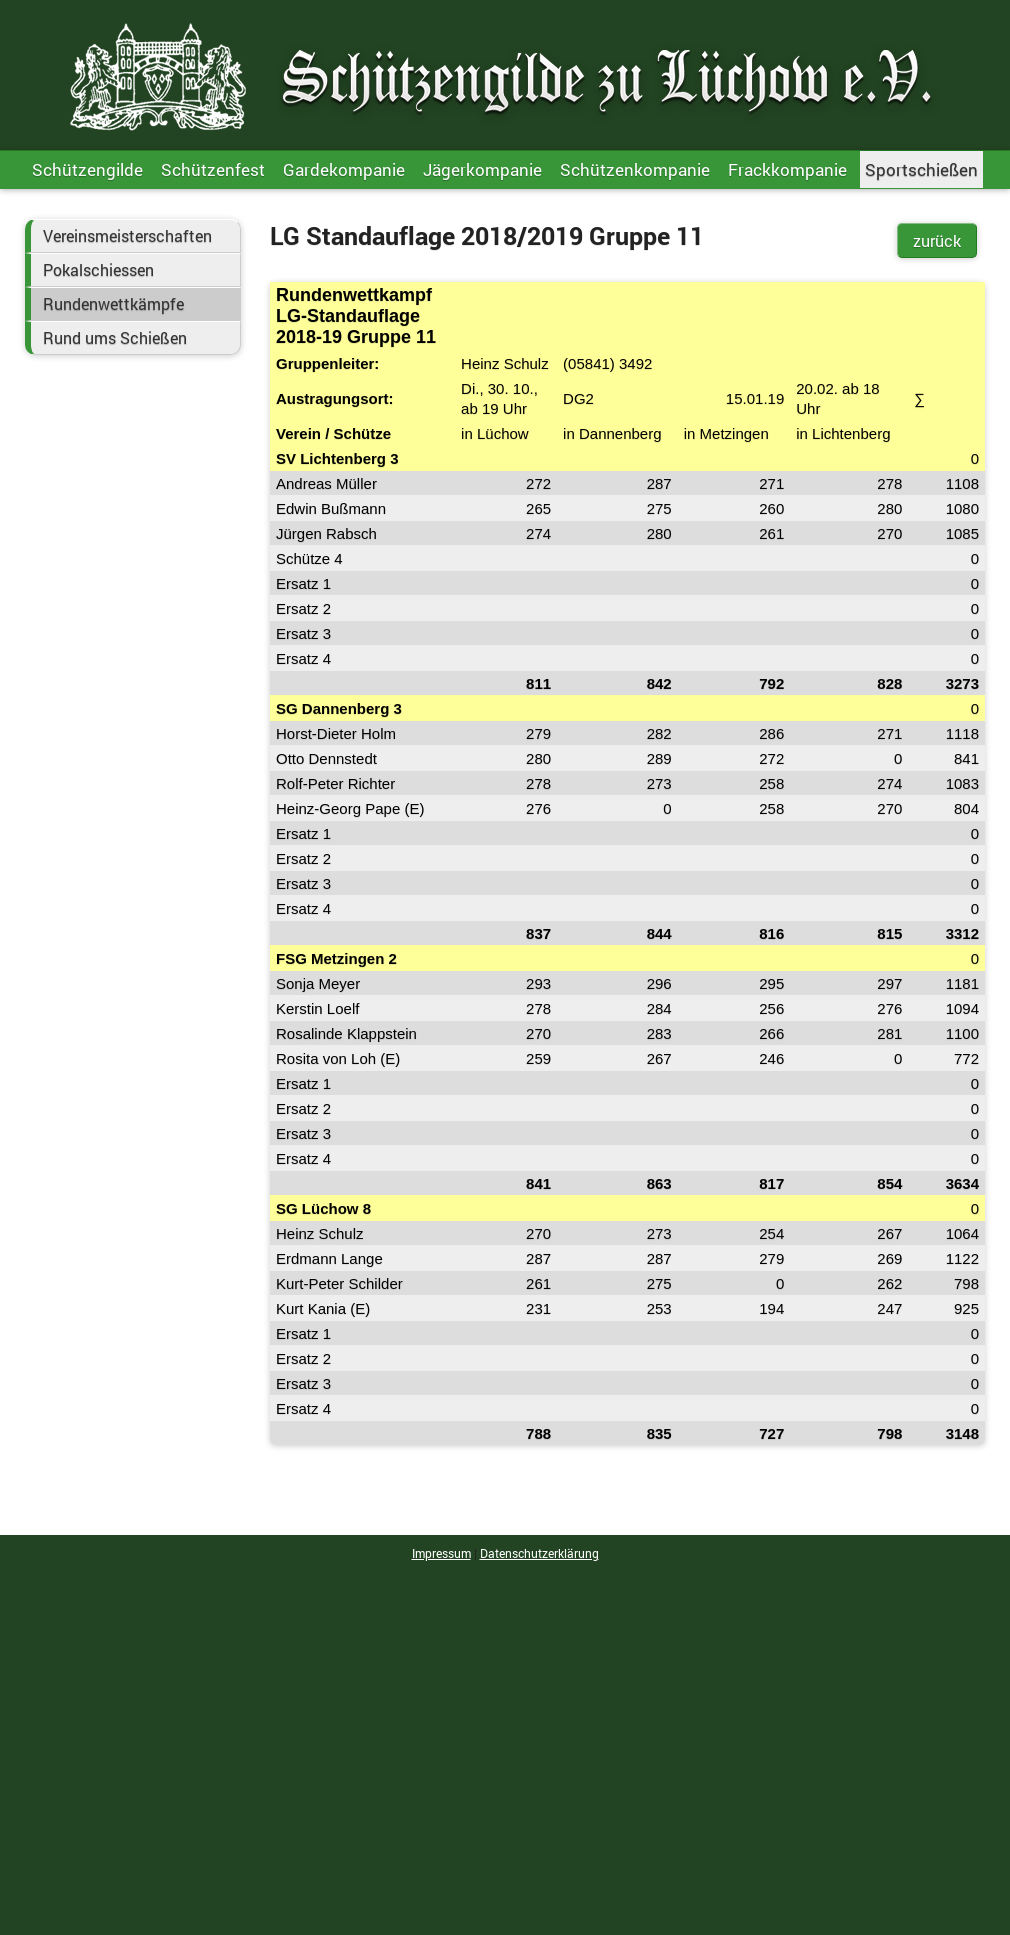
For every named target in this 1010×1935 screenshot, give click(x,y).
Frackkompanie (787, 169)
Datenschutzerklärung (539, 1553)
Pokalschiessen (98, 270)
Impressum (441, 1553)
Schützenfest (213, 169)
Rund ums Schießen (115, 338)
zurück (937, 240)
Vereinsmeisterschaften (127, 236)
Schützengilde (87, 169)
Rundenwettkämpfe (113, 304)
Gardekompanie (344, 169)
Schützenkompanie (635, 169)
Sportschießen (921, 169)
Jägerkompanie (482, 169)
